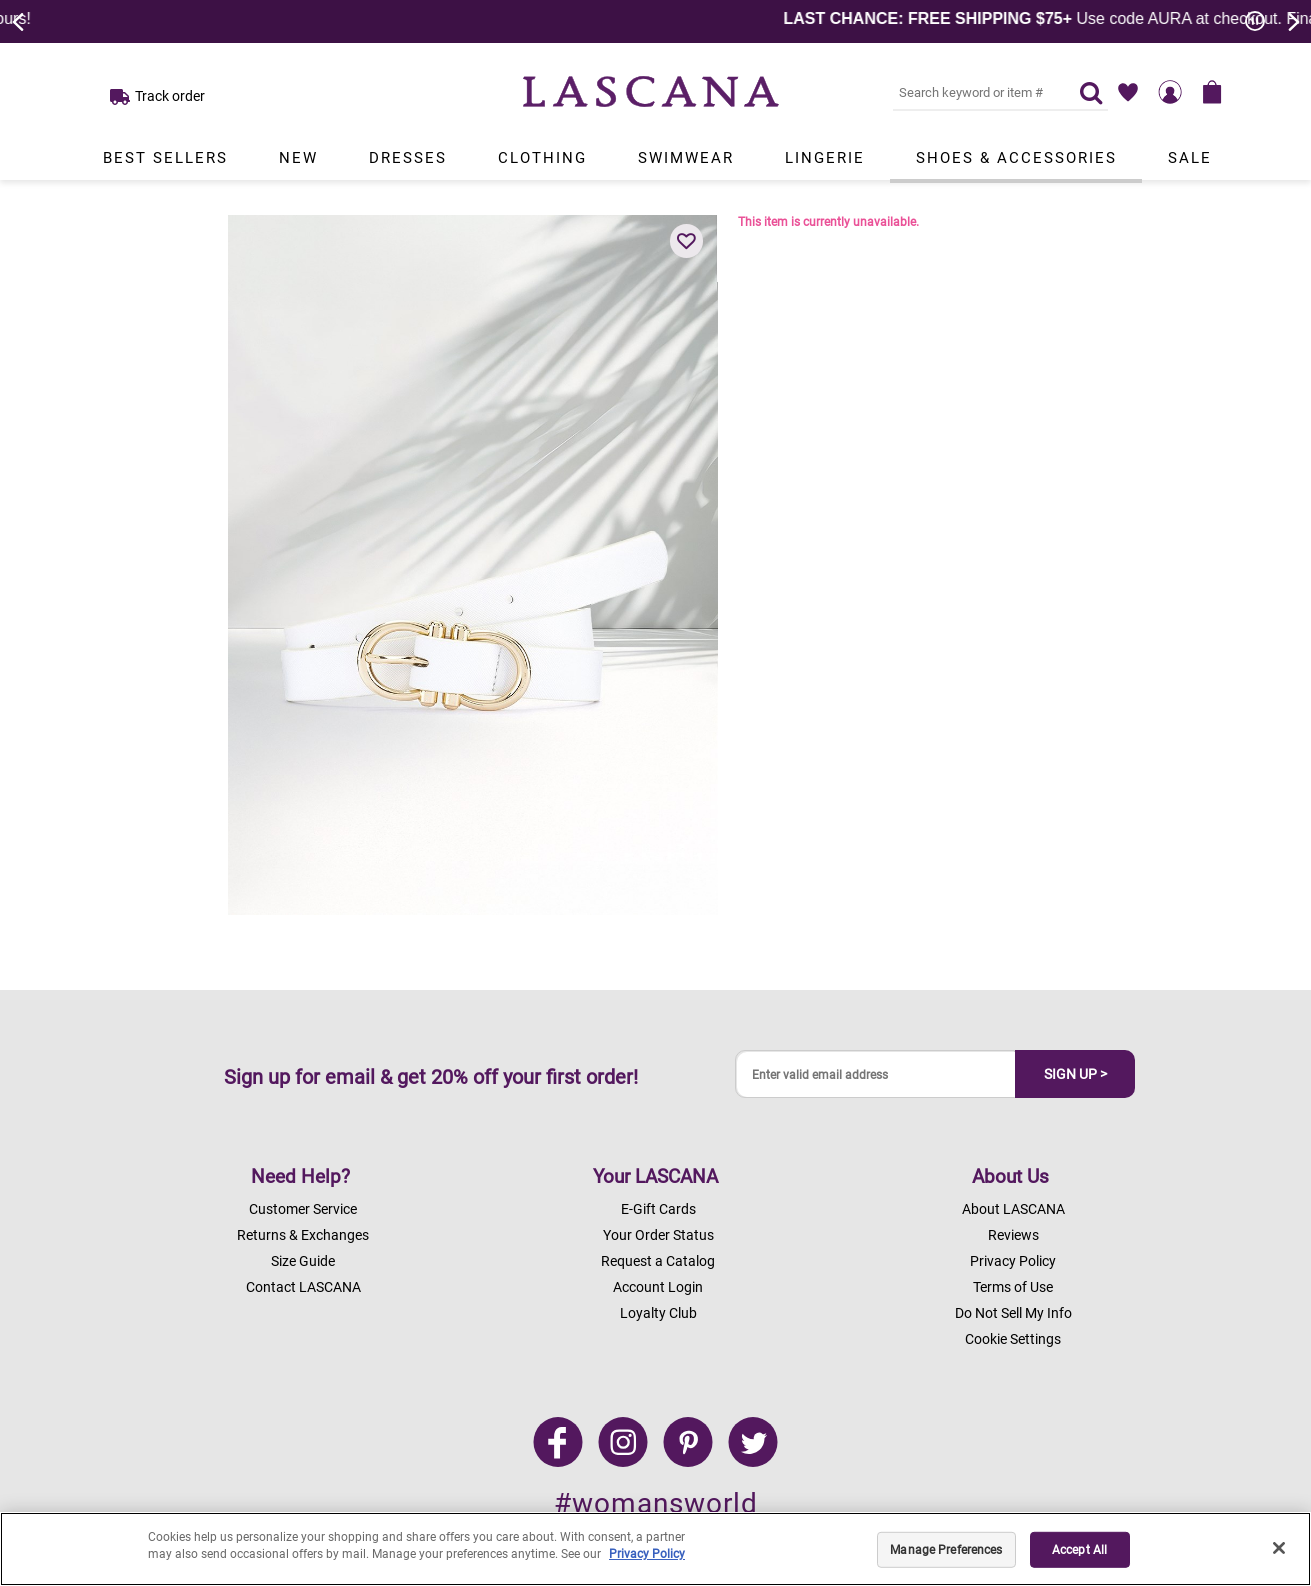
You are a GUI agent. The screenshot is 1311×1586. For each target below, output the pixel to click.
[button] (687, 241)
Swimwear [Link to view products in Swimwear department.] (686, 158)
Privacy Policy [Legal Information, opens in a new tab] (647, 1554)
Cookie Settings (1013, 1339)
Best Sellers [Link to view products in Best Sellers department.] (165, 158)
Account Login (658, 1287)
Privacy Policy (1013, 1261)
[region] (655, 1549)
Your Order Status (658, 1235)
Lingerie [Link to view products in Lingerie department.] (825, 158)
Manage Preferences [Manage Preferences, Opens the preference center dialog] (946, 1550)
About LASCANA (1013, 1209)
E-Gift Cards (658, 1209)
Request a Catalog (658, 1261)
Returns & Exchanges (303, 1235)
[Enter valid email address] (876, 1074)
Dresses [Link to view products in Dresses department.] (408, 158)
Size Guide (303, 1261)
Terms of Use (1013, 1287)
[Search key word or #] (974, 92)
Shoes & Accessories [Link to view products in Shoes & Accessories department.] (1016, 158)
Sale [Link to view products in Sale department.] (1190, 158)
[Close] (1279, 1548)
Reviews (1013, 1235)
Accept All (1079, 1550)
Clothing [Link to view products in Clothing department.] (542, 158)
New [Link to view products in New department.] (298, 158)
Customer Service (303, 1209)
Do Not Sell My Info (1013, 1313)
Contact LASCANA (303, 1287)
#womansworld (656, 1503)
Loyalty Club (658, 1313)
